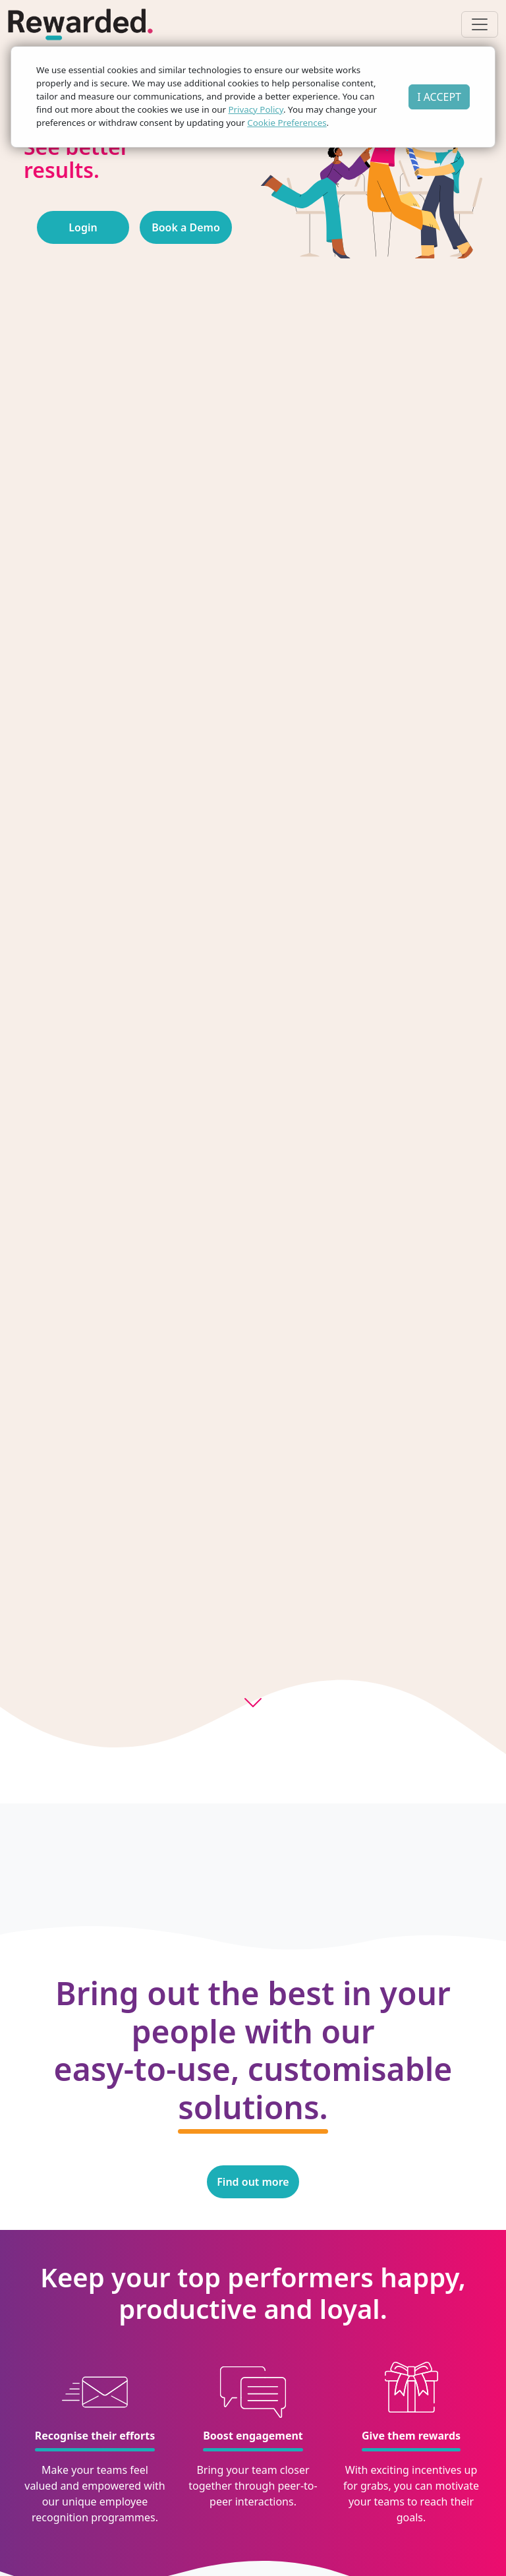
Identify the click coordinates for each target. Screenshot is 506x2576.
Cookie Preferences (286, 123)
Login (83, 227)
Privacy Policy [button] (255, 109)
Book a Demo (186, 227)
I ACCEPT (439, 97)
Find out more (253, 2182)
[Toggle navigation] (479, 24)
